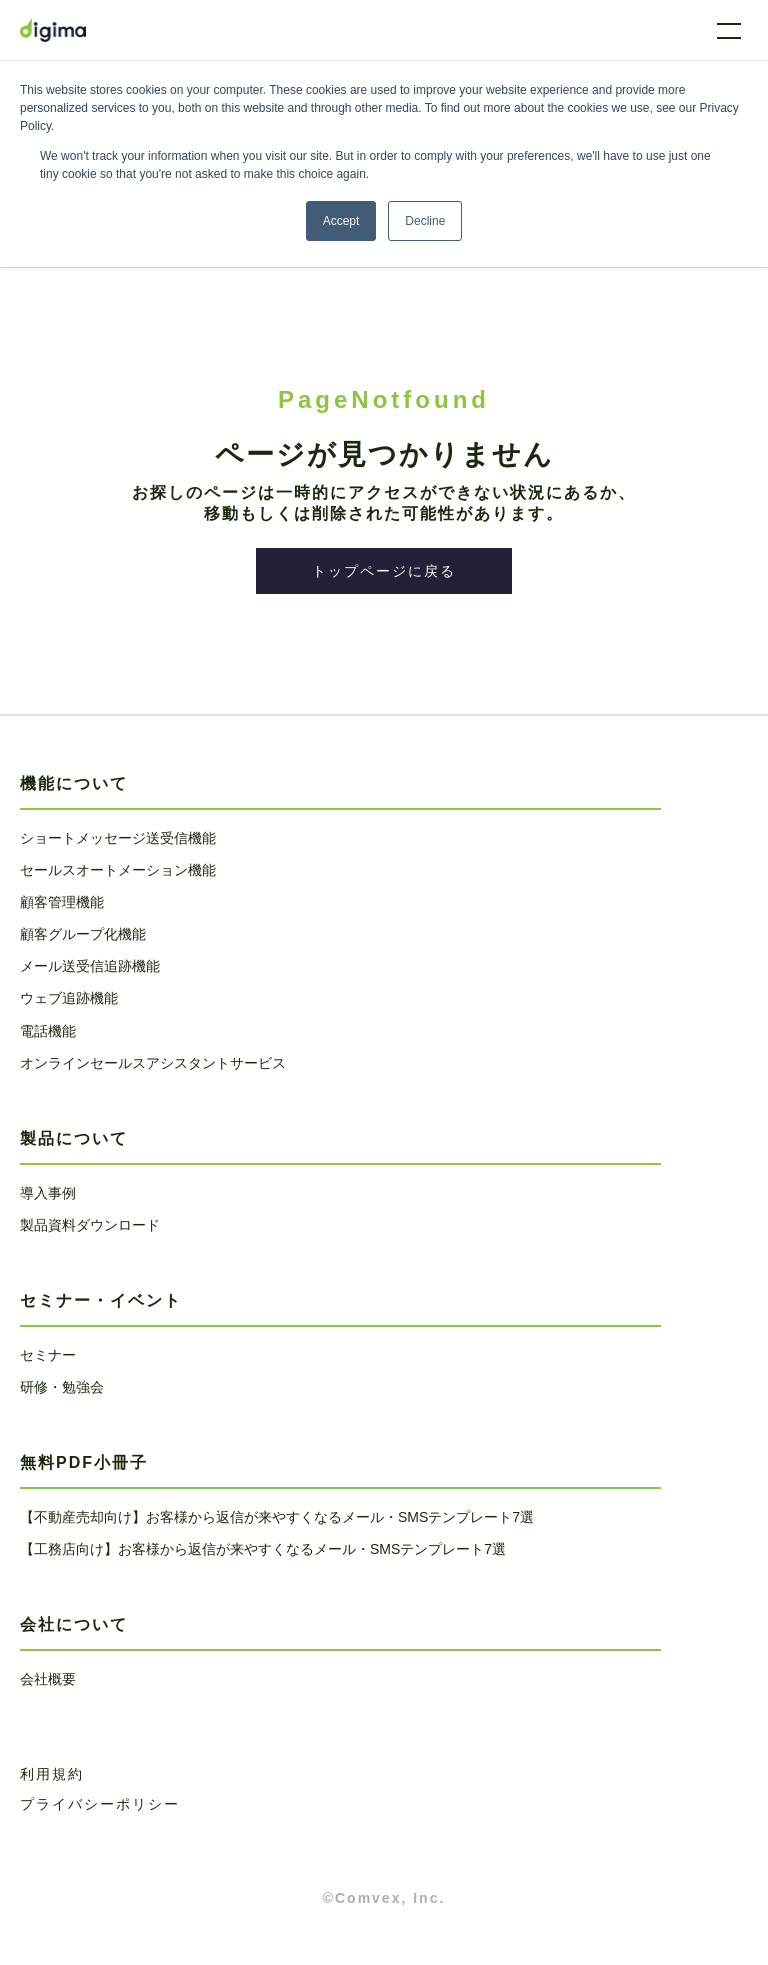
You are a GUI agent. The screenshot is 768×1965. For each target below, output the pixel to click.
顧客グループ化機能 (83, 934)
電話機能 (48, 1031)
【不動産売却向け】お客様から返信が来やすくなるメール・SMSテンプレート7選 (277, 1517)
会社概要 (48, 1679)
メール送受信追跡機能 (90, 966)
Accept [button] (341, 221)
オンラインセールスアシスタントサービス (153, 1063)
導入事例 (48, 1193)
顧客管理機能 (62, 902)
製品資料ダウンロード (90, 1225)
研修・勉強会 (62, 1387)
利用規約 (52, 1774)
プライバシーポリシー (100, 1804)
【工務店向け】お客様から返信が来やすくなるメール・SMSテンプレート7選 (263, 1549)
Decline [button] (425, 221)
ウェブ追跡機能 (69, 998)
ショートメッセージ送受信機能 (118, 838)
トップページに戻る (384, 571)
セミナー (48, 1355)
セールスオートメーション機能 (118, 870)
